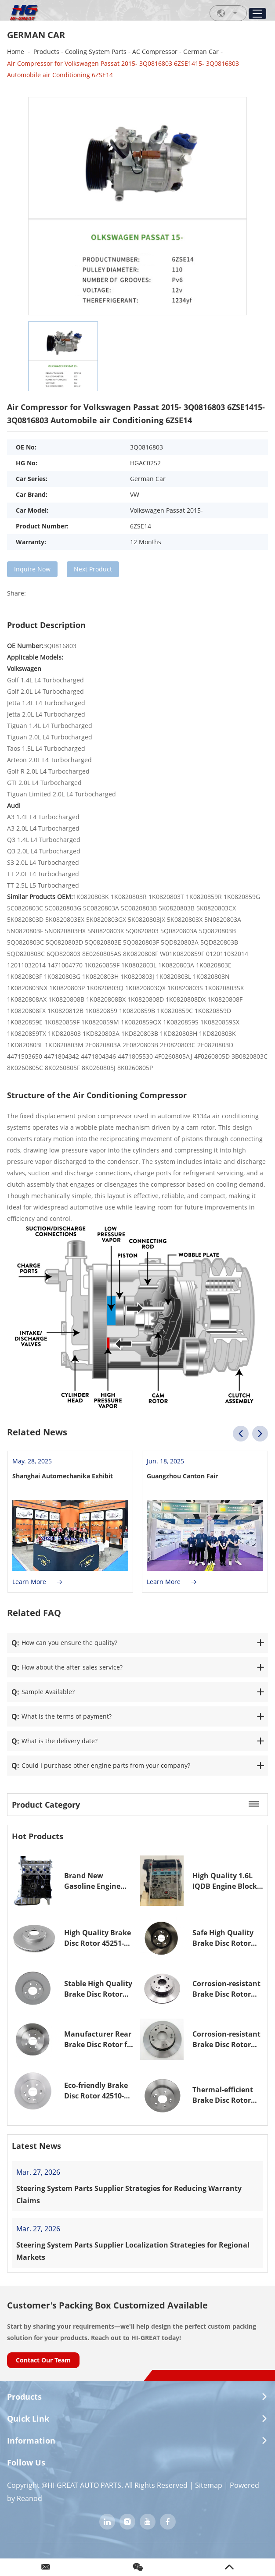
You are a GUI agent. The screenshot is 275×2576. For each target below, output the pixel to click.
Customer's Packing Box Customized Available (107, 2305)
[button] (241, 1433)
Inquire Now (32, 569)
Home (15, 51)
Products (46, 51)
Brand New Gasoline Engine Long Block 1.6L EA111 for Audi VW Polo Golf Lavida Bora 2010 (95, 1881)
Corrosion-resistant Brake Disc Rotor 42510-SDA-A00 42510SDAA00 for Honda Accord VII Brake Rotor (226, 2039)
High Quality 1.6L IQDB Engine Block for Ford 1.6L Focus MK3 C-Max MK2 (225, 1881)
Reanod (29, 2498)
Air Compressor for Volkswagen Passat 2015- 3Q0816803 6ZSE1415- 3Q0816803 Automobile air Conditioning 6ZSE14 (123, 69)
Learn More (37, 1581)
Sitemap (208, 2485)
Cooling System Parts (96, 51)
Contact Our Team (43, 2360)
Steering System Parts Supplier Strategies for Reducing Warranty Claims (129, 2194)
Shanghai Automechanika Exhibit (62, 1476)
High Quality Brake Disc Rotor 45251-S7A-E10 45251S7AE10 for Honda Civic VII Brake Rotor (97, 1938)
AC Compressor (154, 51)
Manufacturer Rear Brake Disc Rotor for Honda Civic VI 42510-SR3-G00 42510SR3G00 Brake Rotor (99, 2039)
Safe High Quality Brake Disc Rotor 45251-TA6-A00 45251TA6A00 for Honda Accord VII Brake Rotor (222, 1938)
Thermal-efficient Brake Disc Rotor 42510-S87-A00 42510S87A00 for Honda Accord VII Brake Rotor (222, 2095)
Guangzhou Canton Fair (182, 1476)
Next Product (93, 569)
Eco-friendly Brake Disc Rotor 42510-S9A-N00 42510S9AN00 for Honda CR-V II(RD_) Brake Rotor (96, 2090)
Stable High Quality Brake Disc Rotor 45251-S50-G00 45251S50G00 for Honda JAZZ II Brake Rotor (98, 1989)
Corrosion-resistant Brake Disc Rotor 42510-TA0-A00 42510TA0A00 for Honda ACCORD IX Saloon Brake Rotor (226, 1989)
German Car (201, 51)
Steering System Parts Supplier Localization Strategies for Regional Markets (133, 2251)
